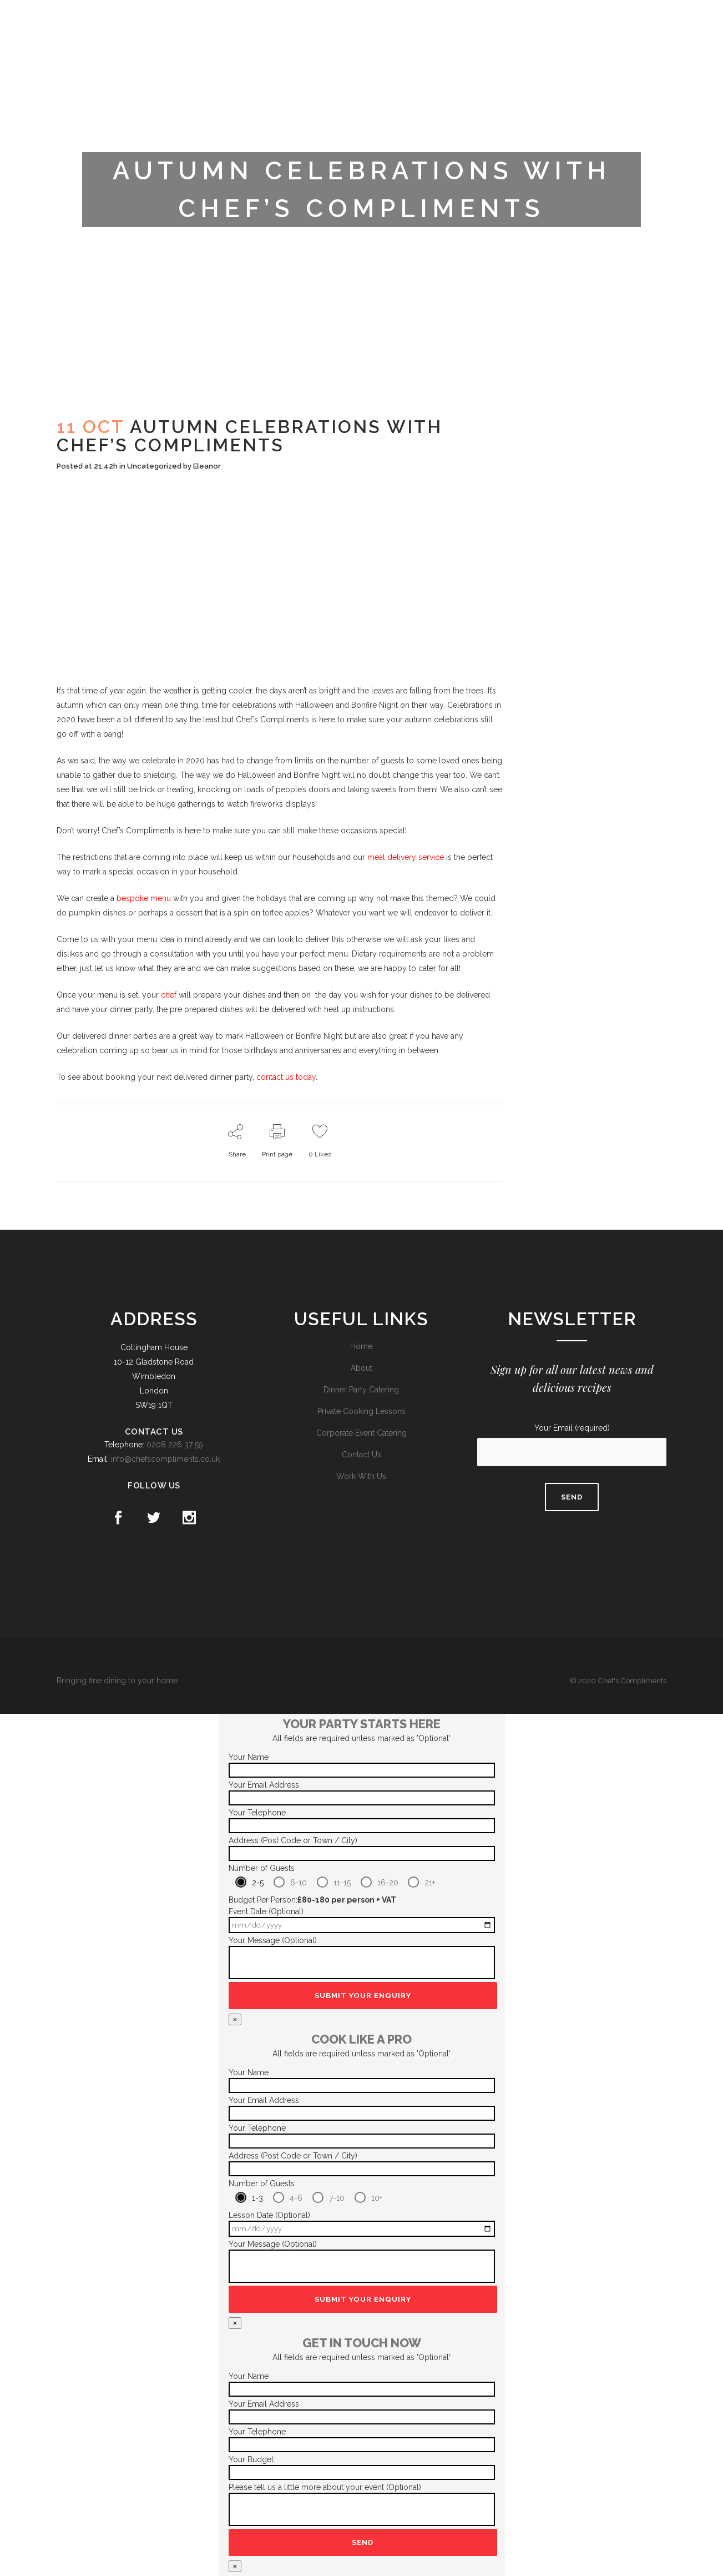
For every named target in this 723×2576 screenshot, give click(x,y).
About (361, 1368)
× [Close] (235, 2019)
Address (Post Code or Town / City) (293, 1840)
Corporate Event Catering (361, 1432)
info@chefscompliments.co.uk (165, 1459)
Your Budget (251, 2459)
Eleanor (207, 466)
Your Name (249, 1757)
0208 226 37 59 (174, 1444)
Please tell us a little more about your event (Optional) (325, 2487)
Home (361, 1346)
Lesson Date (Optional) (269, 2215)
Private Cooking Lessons (361, 1411)
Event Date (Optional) (266, 1911)
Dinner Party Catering (361, 1389)
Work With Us (361, 1476)
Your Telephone (257, 1812)
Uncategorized (154, 466)
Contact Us (361, 1454)
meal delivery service (405, 857)
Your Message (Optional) (273, 1940)
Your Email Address (264, 1784)
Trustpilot (576, 18)
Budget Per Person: (312, 1899)
